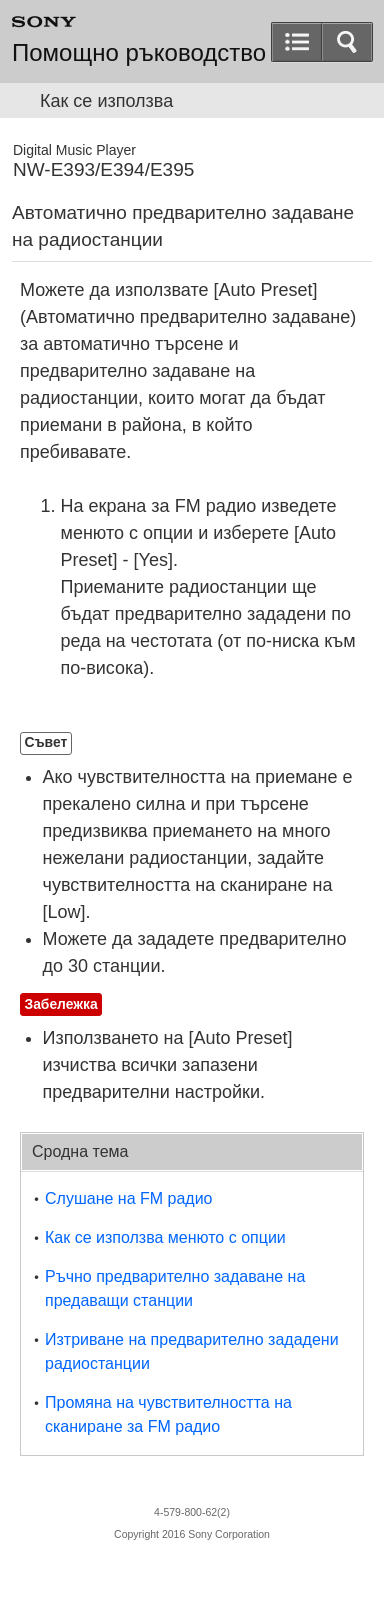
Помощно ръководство (139, 53)
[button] (347, 42)
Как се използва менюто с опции (165, 1237)
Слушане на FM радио (129, 1198)
